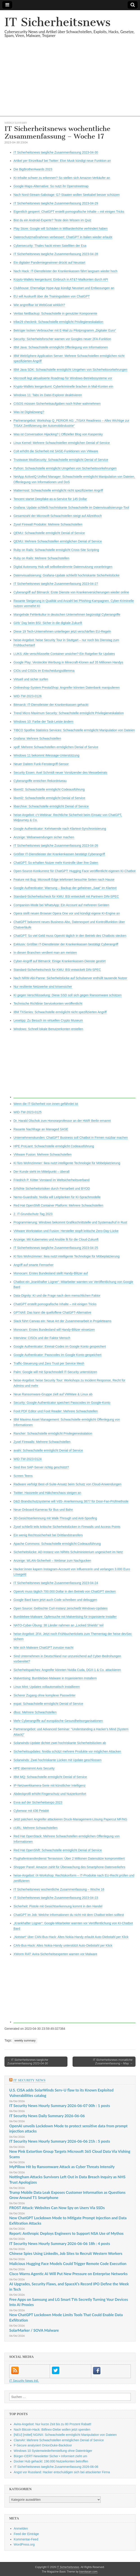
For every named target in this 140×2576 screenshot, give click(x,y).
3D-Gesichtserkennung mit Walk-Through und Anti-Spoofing (55, 1518)
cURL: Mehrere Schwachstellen (35, 1828)
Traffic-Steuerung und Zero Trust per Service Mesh (48, 1363)
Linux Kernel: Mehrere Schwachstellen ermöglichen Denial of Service (61, 443)
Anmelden (21, 2528)
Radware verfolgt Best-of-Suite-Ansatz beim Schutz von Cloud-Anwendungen (67, 1484)
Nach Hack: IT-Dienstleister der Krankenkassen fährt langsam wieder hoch (65, 271)
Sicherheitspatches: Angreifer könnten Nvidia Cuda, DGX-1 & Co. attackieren (67, 1670)
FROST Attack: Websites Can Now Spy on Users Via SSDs (57, 2207)
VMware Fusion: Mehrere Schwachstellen (42, 1154)
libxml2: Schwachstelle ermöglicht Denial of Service (49, 798)
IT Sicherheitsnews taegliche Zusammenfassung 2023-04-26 (55, 845)
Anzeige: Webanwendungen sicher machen (43, 837)
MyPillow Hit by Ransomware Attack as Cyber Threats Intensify (62, 2166)
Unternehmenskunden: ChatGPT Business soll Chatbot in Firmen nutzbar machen (70, 1137)
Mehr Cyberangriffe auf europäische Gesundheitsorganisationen (58, 1721)
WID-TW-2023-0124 (27, 1459)
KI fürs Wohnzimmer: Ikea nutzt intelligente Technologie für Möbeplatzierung (66, 1256)
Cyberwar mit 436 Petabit (31, 1811)
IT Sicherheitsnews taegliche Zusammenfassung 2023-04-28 (55, 254)
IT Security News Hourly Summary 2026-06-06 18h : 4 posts (59, 2243)
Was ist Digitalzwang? (28, 412)
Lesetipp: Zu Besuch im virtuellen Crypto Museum (48, 1020)
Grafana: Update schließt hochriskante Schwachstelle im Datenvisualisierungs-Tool (71, 507)
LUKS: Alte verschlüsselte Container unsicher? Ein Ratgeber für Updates (64, 654)
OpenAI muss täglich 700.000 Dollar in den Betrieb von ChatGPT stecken (64, 1591)
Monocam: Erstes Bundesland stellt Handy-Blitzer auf (50, 1273)
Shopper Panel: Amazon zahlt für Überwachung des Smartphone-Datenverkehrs (69, 1867)
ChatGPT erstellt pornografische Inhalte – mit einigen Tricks (54, 1304)
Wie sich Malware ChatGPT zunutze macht (43, 1647)
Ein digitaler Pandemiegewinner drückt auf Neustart (49, 262)
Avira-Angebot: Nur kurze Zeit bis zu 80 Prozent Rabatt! (52, 2424)
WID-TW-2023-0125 (27, 1112)
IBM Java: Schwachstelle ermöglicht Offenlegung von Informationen (60, 347)
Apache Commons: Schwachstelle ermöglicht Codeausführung (57, 1543)
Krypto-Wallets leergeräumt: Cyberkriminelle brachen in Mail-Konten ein (63, 386)
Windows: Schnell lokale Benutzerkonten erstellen (48, 1029)
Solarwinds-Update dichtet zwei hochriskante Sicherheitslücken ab (59, 1743)
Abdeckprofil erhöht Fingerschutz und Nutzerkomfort (49, 1794)
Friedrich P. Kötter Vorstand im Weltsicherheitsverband (51, 1180)
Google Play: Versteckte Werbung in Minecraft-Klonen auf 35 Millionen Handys (68, 662)
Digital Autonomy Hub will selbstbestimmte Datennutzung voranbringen (62, 567)
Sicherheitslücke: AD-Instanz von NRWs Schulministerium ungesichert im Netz (68, 1552)
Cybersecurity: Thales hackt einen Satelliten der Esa (49, 245)
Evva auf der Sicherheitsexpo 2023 (37, 1802)
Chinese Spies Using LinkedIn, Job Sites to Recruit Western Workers (65, 2253)
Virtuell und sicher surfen (30, 679)
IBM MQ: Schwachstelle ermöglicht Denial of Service (50, 1777)
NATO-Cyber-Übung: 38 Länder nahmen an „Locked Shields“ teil (58, 1625)
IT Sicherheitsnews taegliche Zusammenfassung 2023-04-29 (55, 203)
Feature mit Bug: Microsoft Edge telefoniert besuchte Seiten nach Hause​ (63, 879)
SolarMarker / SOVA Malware (34, 2330)
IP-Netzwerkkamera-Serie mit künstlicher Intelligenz (49, 1785)
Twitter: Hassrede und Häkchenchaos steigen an (47, 1493)
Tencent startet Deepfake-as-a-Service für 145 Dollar (50, 499)
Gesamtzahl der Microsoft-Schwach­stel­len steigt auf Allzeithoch (57, 516)
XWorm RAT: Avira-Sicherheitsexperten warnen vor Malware (55, 1954)
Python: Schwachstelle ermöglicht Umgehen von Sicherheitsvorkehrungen (65, 468)
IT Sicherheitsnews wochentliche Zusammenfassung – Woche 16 (58, 1889)
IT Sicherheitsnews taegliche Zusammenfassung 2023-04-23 (55, 1897)
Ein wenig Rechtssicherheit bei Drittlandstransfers (48, 1535)
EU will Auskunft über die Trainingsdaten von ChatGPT (51, 296)
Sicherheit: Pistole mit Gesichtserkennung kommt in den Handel (57, 1906)
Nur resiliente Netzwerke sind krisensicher (42, 986)
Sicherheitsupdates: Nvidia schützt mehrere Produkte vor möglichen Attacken (67, 1751)
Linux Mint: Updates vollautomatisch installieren (46, 1687)
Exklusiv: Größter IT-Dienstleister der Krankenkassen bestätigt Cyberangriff (65, 944)
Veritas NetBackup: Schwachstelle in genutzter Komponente (55, 313)
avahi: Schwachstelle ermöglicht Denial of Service (48, 1450)
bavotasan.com (88, 2571)
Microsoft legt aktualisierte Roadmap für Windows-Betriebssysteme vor (62, 378)
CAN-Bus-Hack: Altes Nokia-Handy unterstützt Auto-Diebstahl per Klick (62, 1945)
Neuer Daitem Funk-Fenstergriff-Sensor (41, 764)
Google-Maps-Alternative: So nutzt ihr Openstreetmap (51, 186)
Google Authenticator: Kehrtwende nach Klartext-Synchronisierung (59, 828)
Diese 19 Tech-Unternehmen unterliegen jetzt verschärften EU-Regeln (62, 631)
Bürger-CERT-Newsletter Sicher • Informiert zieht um (50, 2456)
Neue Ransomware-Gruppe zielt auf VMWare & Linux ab (52, 1394)
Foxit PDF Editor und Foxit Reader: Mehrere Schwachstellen (55, 1411)
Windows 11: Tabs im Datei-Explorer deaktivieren (47, 395)
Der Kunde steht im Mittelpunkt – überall (41, 1171)
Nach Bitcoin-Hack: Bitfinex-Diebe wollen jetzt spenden (52, 2429)
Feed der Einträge (26, 2534)
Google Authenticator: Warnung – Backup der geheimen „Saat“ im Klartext (65, 888)
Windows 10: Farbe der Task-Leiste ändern (43, 721)
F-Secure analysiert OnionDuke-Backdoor (43, 2445)
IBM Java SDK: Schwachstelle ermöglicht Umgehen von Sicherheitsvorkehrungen (70, 369)
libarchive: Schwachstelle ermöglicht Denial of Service (51, 806)
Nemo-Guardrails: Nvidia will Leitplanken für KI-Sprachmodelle (57, 1197)
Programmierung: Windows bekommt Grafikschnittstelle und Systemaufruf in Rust (70, 1222)
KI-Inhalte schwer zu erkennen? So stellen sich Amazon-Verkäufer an (61, 178)
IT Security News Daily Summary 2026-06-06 (47, 2115)
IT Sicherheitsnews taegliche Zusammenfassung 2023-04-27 (55, 583)
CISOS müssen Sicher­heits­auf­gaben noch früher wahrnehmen (57, 403)
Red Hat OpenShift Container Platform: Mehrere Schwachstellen (58, 1205)
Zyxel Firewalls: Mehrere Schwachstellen (42, 1442)
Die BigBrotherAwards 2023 (32, 169)
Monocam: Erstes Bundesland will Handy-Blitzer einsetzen (54, 1329)
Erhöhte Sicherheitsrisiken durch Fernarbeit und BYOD (51, 1188)
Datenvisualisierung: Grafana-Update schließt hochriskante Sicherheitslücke (66, 575)
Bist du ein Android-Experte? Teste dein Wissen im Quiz (52, 220)
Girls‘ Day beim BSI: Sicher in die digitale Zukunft (47, 623)
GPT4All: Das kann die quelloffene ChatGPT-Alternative (52, 1312)
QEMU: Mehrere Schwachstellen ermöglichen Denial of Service (57, 541)
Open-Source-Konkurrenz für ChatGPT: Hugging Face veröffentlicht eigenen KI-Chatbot (74, 871)
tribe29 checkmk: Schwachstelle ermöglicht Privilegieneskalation (58, 322)
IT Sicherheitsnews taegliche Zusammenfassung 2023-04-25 (55, 1248)
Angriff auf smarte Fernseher (33, 1265)
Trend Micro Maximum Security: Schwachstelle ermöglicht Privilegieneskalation (68, 713)
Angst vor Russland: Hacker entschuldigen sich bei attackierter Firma (62, 2472)
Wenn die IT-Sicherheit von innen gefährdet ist (45, 1104)
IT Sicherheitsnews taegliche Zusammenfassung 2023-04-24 (55, 1583)
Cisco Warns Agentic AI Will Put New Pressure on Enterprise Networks (68, 2273)
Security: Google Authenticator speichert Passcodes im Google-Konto (61, 1402)
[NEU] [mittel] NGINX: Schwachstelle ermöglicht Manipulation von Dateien (65, 2435)
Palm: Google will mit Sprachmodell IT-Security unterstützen (55, 1372)
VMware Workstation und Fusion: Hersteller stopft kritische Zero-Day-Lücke (65, 1231)
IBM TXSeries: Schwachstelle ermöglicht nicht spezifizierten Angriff (60, 1012)
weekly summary (15, 122)
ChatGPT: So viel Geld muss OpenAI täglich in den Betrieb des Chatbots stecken (69, 935)
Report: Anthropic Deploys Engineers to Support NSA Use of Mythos (66, 2233)
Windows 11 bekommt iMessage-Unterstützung (46, 755)
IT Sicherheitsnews (57, 22)
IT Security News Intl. (24, 2380)
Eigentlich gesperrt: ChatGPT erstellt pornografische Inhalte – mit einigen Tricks (68, 211)
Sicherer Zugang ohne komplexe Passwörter (44, 1695)
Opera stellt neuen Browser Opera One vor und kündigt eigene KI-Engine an (66, 913)
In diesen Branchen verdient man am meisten (45, 952)
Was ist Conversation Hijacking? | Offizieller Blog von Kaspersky (58, 434)
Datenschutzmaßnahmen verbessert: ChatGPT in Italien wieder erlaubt (62, 237)
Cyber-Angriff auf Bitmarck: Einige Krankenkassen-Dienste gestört (59, 961)
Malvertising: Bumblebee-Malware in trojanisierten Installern (55, 1678)
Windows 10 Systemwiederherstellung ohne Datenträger (53, 2451)
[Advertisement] (70, 84)
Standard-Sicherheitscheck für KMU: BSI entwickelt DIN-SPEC (57, 969)
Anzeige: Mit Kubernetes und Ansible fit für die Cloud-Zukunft (55, 1239)
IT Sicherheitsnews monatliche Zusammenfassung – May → (113, 2061)
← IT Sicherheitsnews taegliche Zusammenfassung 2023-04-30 (27, 2061)
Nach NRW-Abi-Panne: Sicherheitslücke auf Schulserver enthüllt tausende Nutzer (70, 978)
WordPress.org (24, 2544)
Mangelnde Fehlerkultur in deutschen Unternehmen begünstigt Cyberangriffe (66, 614)
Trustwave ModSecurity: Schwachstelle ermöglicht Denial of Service (60, 460)
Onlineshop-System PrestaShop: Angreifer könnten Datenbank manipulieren (66, 687)
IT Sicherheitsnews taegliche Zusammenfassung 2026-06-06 (56, 2467)
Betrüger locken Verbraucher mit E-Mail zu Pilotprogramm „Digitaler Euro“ (64, 330)
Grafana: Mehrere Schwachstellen (37, 738)
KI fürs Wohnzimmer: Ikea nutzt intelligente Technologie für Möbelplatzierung (66, 1163)
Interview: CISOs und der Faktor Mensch (41, 1338)
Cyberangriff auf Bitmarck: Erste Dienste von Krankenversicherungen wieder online (71, 592)
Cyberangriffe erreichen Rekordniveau (40, 781)
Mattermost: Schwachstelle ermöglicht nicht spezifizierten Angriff (58, 490)
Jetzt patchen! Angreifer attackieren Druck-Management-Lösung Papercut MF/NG (70, 1819)
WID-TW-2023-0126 (27, 696)
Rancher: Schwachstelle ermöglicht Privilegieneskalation (52, 1433)
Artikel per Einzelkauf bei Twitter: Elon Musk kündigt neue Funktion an (62, 160)
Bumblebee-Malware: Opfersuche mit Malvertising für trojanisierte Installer (65, 1616)
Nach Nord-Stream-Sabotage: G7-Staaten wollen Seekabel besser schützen (66, 195)
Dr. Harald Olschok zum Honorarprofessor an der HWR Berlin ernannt (62, 1120)
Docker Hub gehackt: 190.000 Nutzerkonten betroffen (51, 2461)
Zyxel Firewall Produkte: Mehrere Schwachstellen (47, 524)
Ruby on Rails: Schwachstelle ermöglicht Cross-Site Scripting (56, 550)
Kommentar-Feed (26, 2539)
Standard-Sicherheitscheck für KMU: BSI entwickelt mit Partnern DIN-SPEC (66, 896)
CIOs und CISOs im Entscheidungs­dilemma (44, 670)
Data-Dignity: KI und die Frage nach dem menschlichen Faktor (56, 1295)
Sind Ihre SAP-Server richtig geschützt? (41, 1467)
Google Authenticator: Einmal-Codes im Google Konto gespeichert (59, 1346)
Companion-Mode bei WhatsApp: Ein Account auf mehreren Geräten (61, 905)
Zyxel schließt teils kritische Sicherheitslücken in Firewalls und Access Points (66, 1527)
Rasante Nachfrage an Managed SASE (40, 1129)
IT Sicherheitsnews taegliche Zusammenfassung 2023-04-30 (55, 152)
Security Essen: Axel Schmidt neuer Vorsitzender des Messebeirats (60, 772)
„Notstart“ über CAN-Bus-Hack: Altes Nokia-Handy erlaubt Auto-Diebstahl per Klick (70, 1937)
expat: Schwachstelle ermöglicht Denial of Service (48, 1703)
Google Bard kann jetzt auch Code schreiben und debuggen (55, 1600)
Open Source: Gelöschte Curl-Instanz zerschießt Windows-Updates (60, 1608)
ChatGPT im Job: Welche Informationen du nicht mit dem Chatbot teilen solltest (68, 1915)
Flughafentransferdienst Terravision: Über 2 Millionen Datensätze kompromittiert (69, 1858)
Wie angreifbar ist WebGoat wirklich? (39, 305)
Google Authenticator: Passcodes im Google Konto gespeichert (57, 1355)
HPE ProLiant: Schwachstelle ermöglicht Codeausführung (53, 1146)
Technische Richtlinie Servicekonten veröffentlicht (47, 1003)
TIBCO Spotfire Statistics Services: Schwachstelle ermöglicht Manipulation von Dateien (74, 730)
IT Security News (29, 2080)
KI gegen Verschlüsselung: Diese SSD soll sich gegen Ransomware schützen (67, 995)
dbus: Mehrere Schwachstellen (34, 1712)
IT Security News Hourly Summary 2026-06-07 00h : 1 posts (59, 2105)
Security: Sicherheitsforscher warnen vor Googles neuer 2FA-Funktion (62, 339)
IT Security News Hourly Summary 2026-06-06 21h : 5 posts (59, 2141)
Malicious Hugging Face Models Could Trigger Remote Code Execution (68, 2263)
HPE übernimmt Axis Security (34, 1768)
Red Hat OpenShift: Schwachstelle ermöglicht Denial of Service (57, 1850)
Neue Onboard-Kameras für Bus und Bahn (43, 1509)
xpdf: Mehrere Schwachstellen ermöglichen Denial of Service (55, 747)
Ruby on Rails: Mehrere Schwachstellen (41, 558)
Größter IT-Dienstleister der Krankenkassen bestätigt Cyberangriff (59, 854)
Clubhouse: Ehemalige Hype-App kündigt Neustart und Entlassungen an (63, 288)
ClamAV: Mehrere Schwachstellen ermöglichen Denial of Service (59, 2440)
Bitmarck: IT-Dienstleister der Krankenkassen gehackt (50, 704)
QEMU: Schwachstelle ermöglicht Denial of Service (49, 533)
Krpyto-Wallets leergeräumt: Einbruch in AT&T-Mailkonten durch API (60, 279)
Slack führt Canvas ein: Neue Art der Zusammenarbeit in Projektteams (62, 1321)
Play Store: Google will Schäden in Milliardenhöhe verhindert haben (60, 228)
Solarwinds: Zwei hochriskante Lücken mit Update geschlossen (57, 1760)
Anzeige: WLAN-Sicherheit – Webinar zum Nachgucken (52, 1560)
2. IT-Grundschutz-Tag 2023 (33, 1214)
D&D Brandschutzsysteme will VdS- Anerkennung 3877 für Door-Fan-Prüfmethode (70, 1501)
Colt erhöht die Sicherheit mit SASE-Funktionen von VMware (55, 451)
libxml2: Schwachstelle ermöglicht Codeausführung (49, 789)
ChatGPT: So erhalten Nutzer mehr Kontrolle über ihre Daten (55, 862)
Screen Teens (23, 1476)
